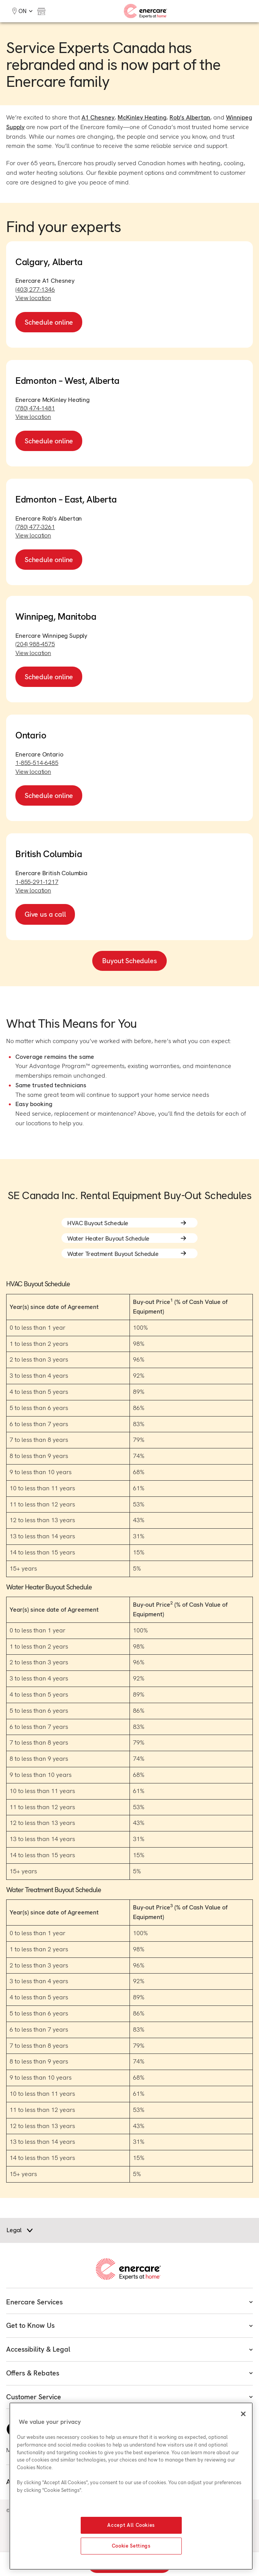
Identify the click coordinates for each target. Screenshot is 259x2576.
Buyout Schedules (129, 960)
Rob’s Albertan (189, 117)
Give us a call (45, 914)
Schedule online (49, 322)
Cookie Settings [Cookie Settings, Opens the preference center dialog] (131, 2546)
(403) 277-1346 (35, 289)
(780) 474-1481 (35, 408)
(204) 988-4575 (35, 644)
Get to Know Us (129, 2325)
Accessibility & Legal (129, 2349)
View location (33, 298)
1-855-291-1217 (36, 882)
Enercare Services (129, 2301)
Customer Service (129, 2396)
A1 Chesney (98, 117)
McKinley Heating (142, 117)
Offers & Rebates (129, 2373)
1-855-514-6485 (36, 763)
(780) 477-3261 (35, 527)
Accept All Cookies (131, 2525)
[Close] (243, 2413)
